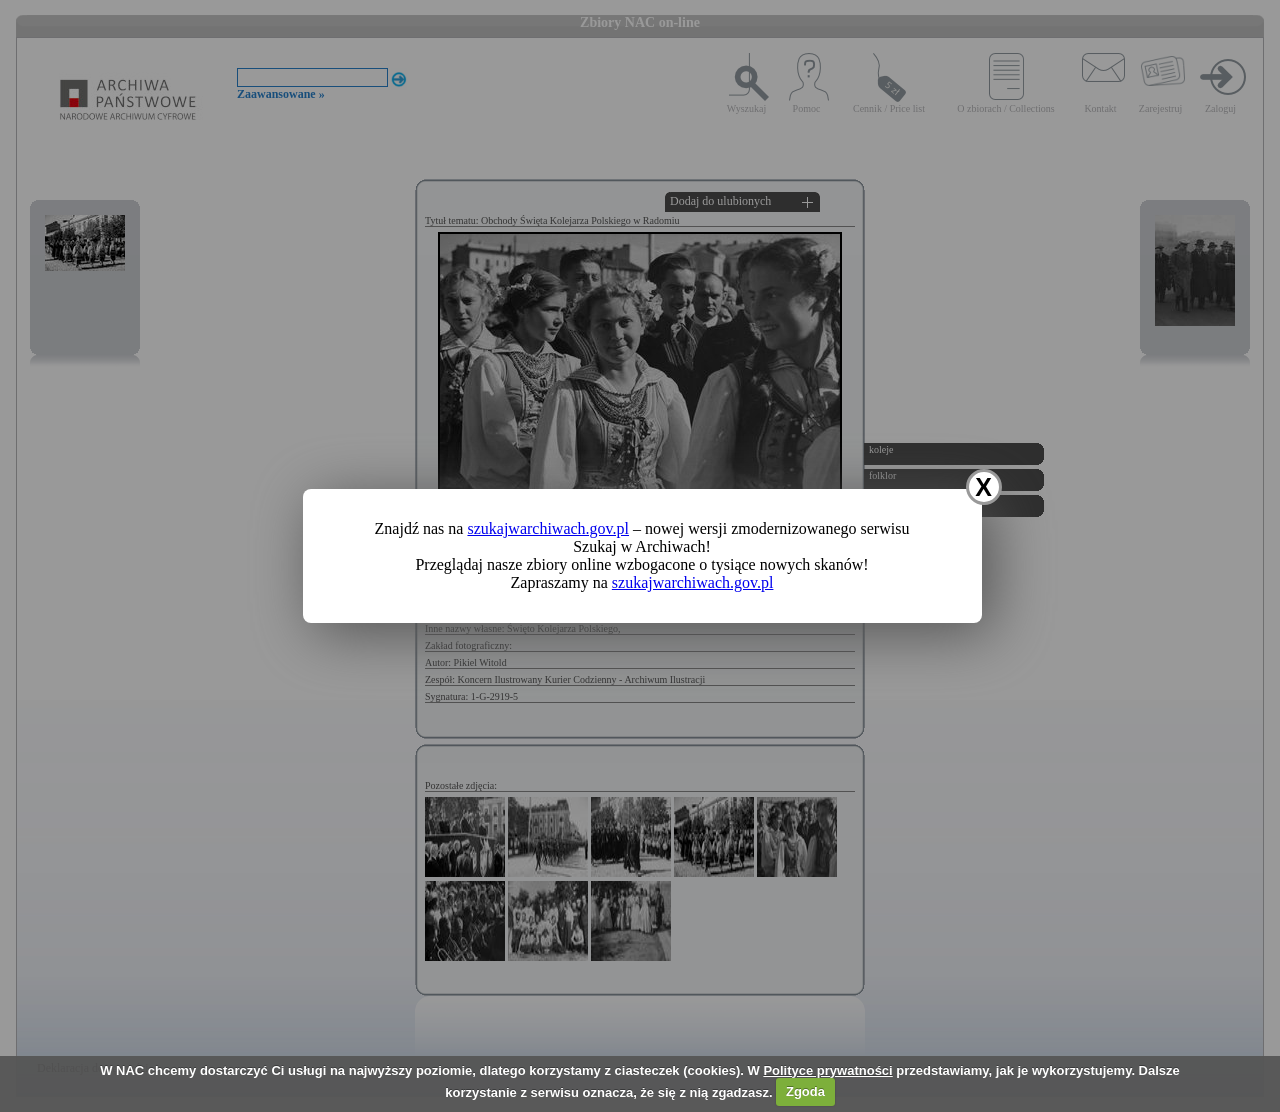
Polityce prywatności (827, 1070)
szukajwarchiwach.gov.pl (548, 528)
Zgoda (805, 1091)
